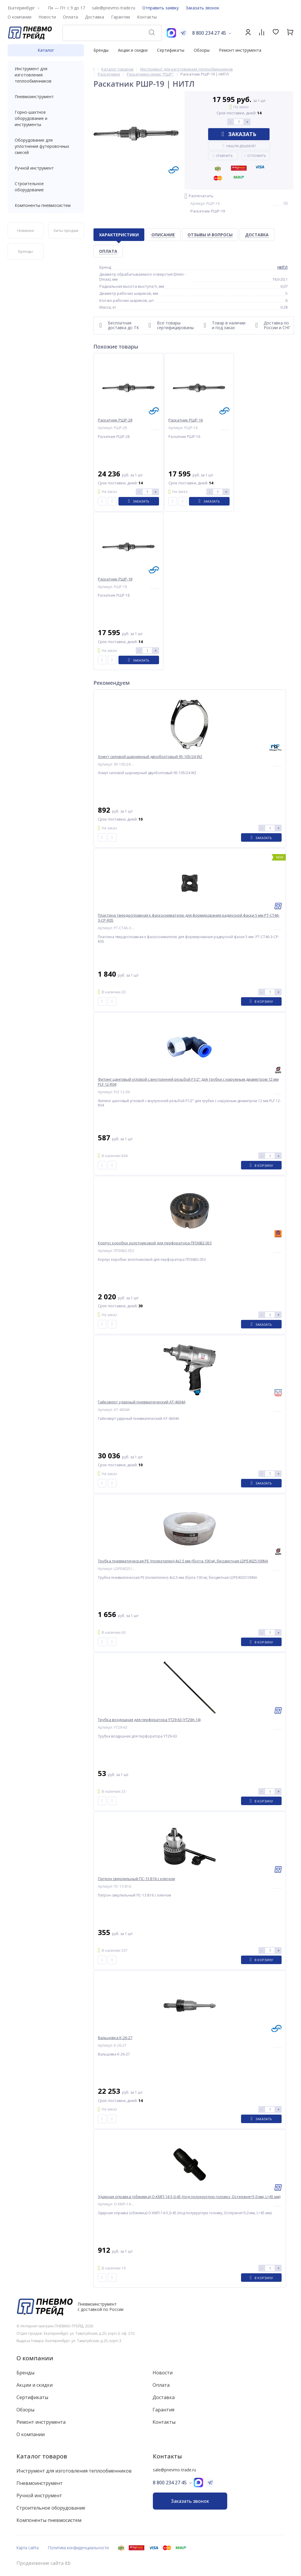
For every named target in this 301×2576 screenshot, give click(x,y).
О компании (34, 2358)
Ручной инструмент (46, 168)
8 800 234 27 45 (209, 33)
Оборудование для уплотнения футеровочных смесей (46, 146)
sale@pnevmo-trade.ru (113, 8)
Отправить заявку (160, 8)
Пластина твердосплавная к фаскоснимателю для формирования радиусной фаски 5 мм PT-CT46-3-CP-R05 (189, 918)
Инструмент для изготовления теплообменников (46, 75)
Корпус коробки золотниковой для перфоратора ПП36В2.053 (155, 1243)
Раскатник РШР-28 (115, 420)
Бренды (100, 50)
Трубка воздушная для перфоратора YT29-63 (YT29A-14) (149, 1719)
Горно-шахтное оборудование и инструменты (46, 118)
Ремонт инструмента (240, 50)
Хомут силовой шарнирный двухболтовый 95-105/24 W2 (150, 756)
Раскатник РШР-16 (185, 420)
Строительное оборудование (46, 187)
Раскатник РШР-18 (115, 579)
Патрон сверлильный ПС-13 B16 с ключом (136, 1878)
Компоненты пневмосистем (46, 205)
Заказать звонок (202, 8)
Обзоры (202, 50)
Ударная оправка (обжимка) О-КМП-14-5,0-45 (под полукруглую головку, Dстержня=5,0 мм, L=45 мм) (189, 2196)
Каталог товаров (41, 2456)
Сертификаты (170, 50)
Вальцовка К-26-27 (115, 2037)
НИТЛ (282, 267)
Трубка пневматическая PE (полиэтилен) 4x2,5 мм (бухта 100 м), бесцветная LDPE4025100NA (183, 1561)
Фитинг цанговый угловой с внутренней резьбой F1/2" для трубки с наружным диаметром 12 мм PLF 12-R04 (188, 1082)
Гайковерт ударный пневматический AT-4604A (141, 1402)
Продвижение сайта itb (43, 2563)
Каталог (46, 50)
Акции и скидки (133, 50)
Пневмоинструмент (46, 96)
